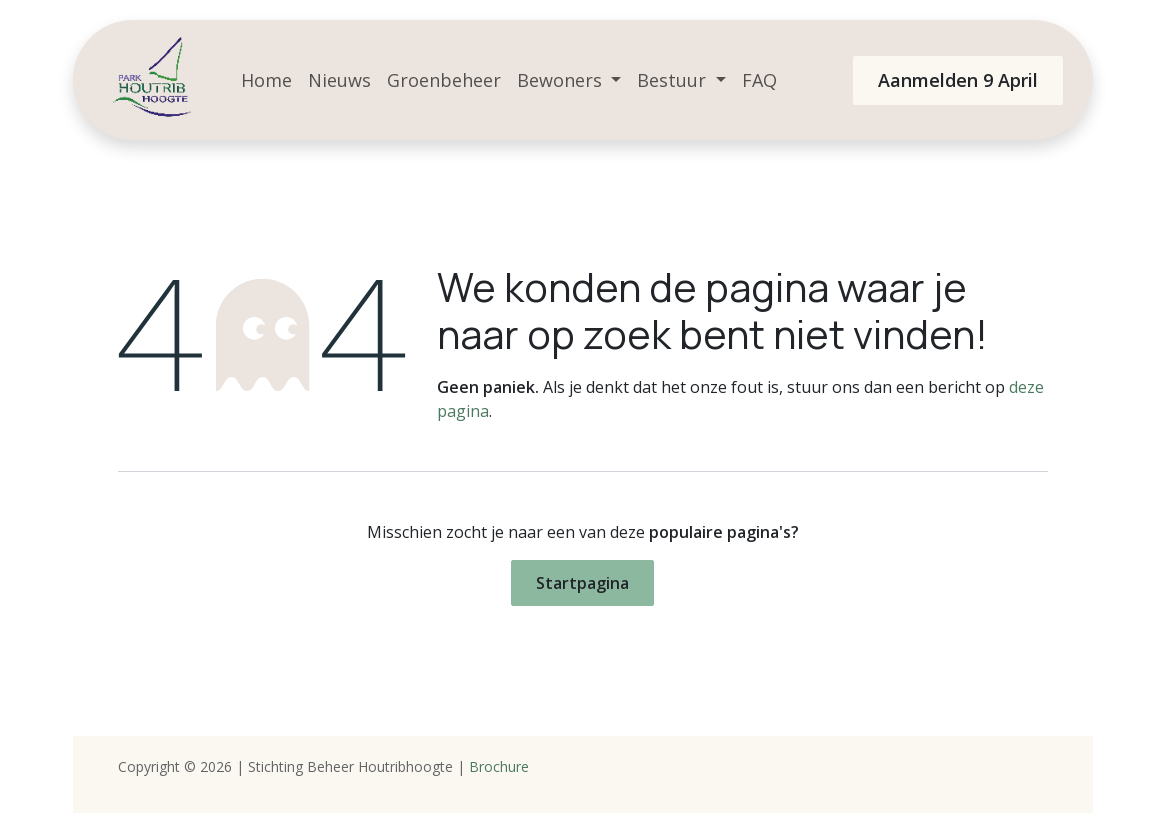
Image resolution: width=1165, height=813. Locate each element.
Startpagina (582, 583)
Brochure (499, 766)
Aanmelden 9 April (958, 80)
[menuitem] (266, 80)
